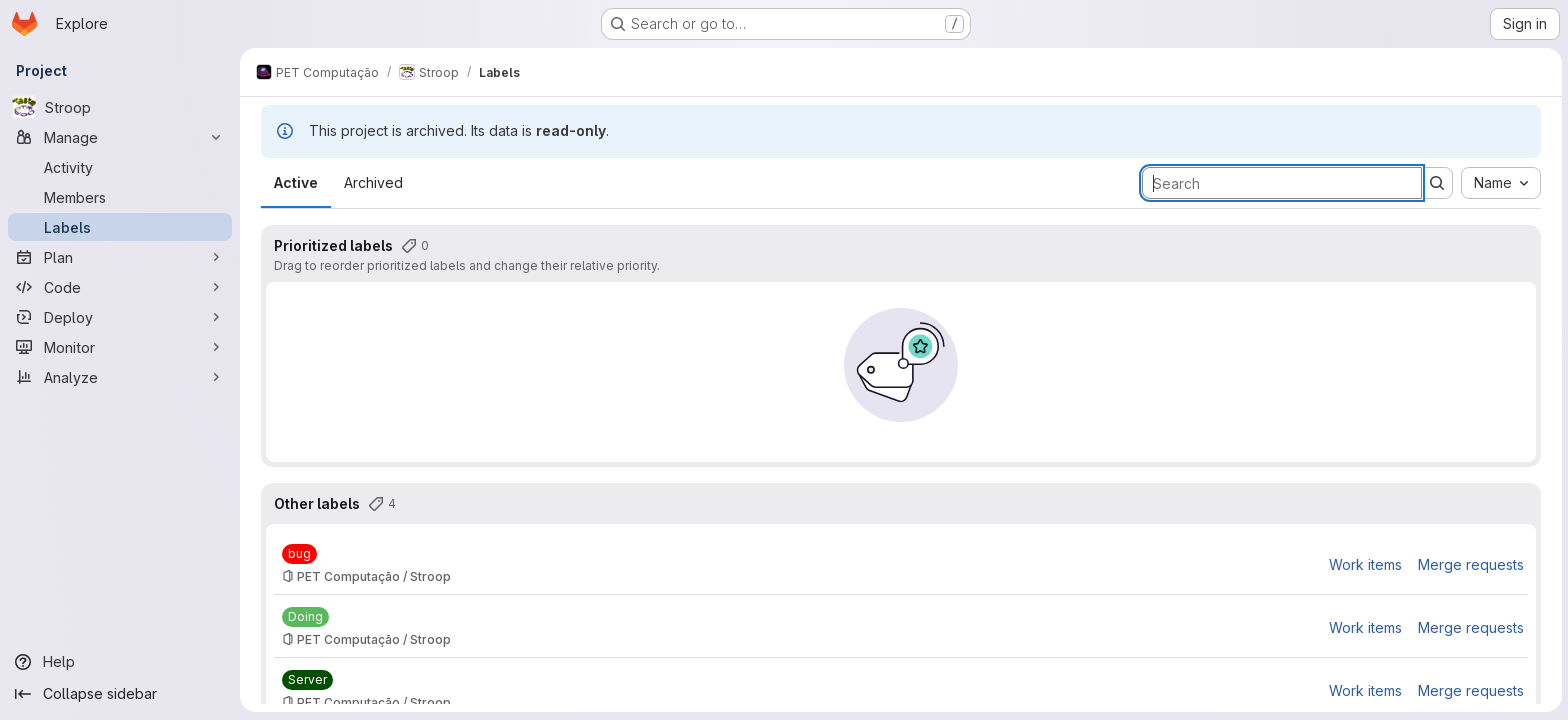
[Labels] (120, 227)
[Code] (120, 287)
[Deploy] (120, 317)
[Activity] (120, 167)
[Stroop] (120, 107)
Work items (1364, 564)
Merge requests (1470, 564)
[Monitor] (120, 347)
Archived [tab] (372, 182)
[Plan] (120, 257)
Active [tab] (295, 182)
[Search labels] (1281, 183)
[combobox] (1500, 183)
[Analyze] (120, 377)
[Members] (120, 197)
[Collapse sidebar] (120, 694)
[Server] (306, 680)
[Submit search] (1436, 183)
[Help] (120, 662)
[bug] (298, 554)
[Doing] (304, 617)
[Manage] (120, 137)
